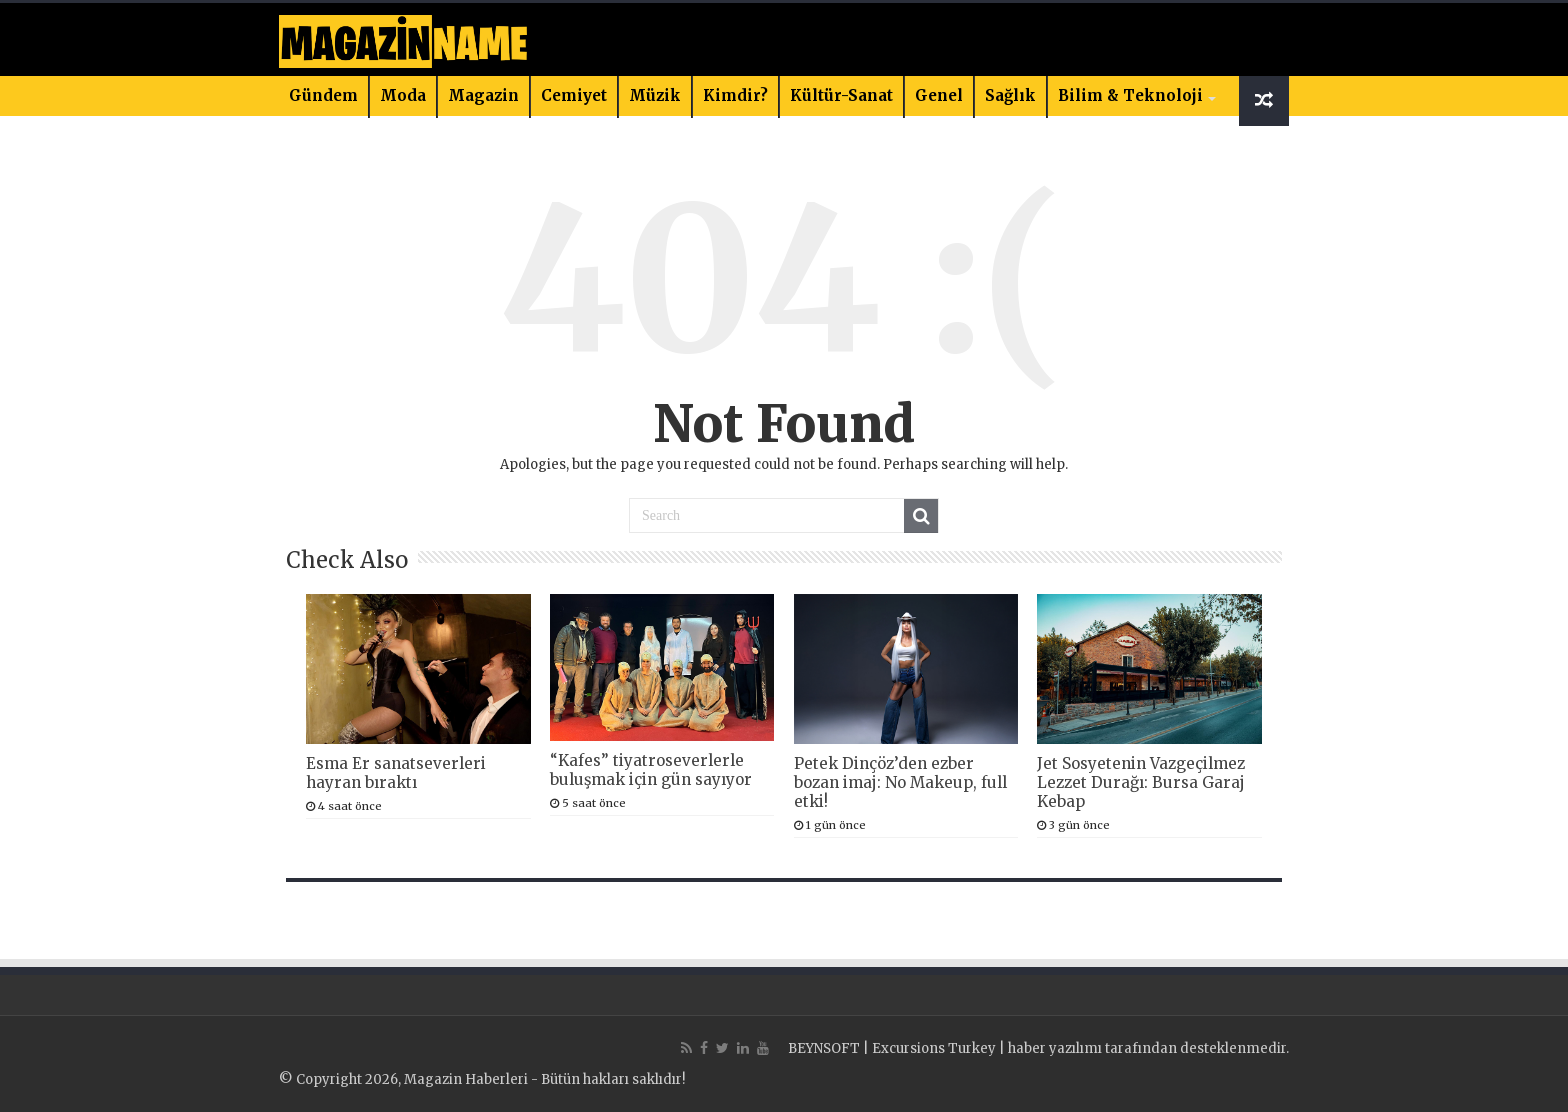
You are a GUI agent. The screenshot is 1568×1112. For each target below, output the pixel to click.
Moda (403, 95)
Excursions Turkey (934, 1048)
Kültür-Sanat (841, 95)
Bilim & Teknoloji (1130, 95)
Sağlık (1010, 95)
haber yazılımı (1055, 1048)
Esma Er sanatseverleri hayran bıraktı (396, 773)
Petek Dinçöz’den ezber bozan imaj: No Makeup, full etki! (900, 782)
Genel (939, 95)
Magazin (483, 95)
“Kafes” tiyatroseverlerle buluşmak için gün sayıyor (651, 770)
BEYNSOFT (824, 1048)
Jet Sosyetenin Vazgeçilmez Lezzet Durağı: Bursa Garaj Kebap (1141, 782)
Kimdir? (735, 95)
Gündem (323, 95)
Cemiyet (574, 95)
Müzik (655, 95)
